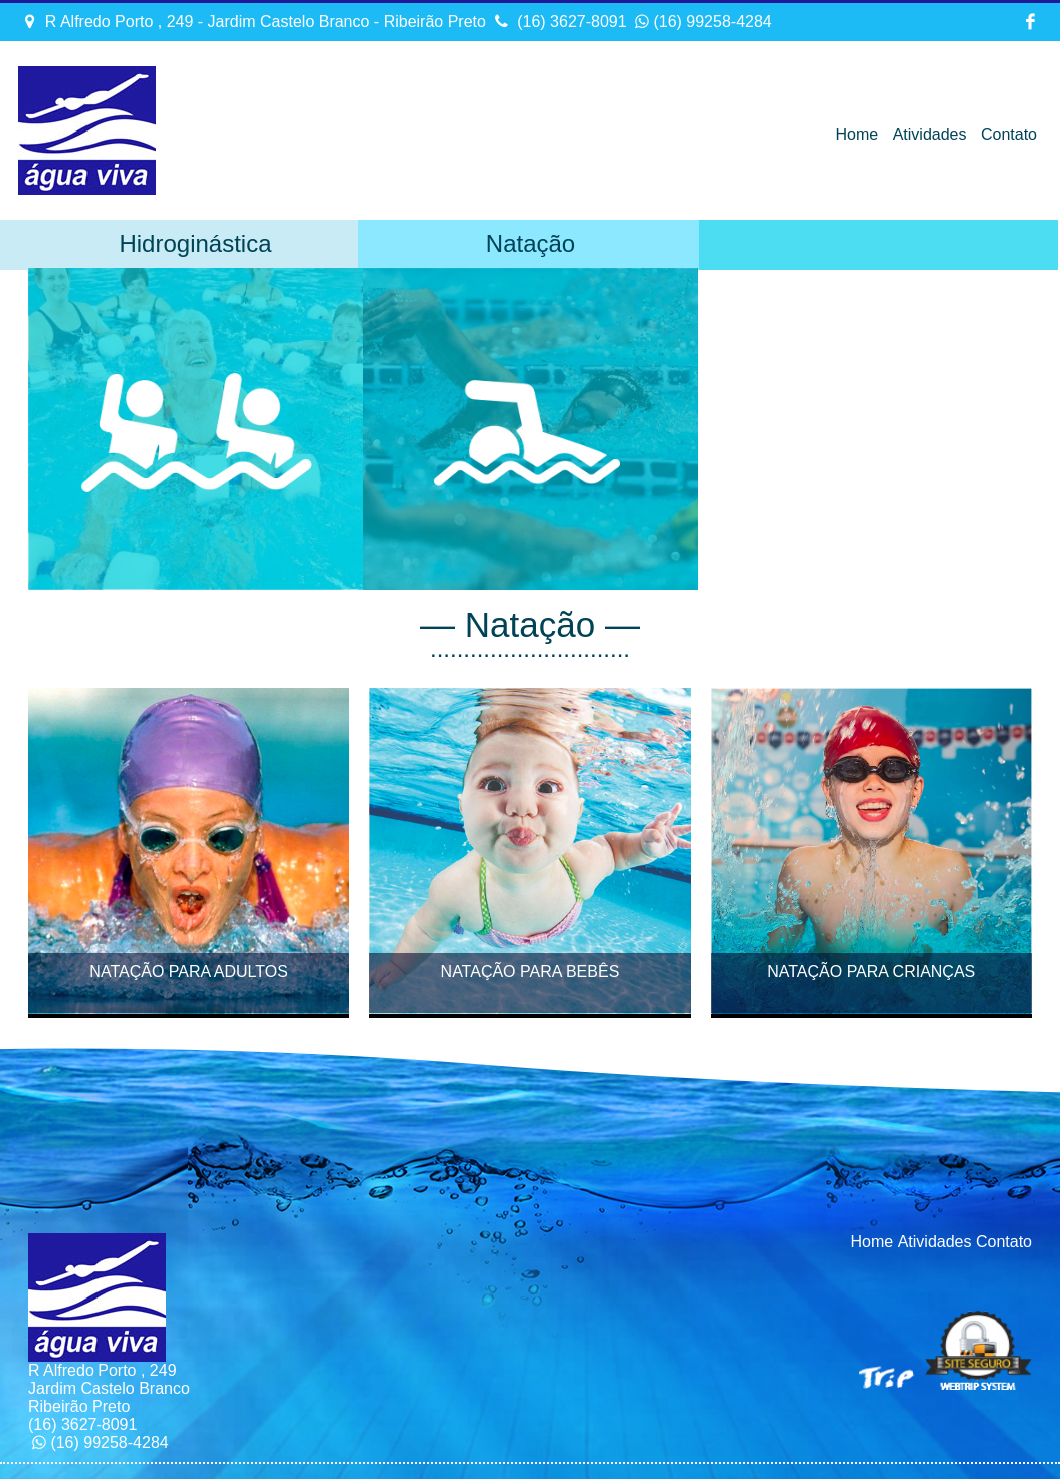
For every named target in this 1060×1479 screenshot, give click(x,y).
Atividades (930, 134)
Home (857, 134)
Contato (1009, 134)
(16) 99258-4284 (701, 21)
